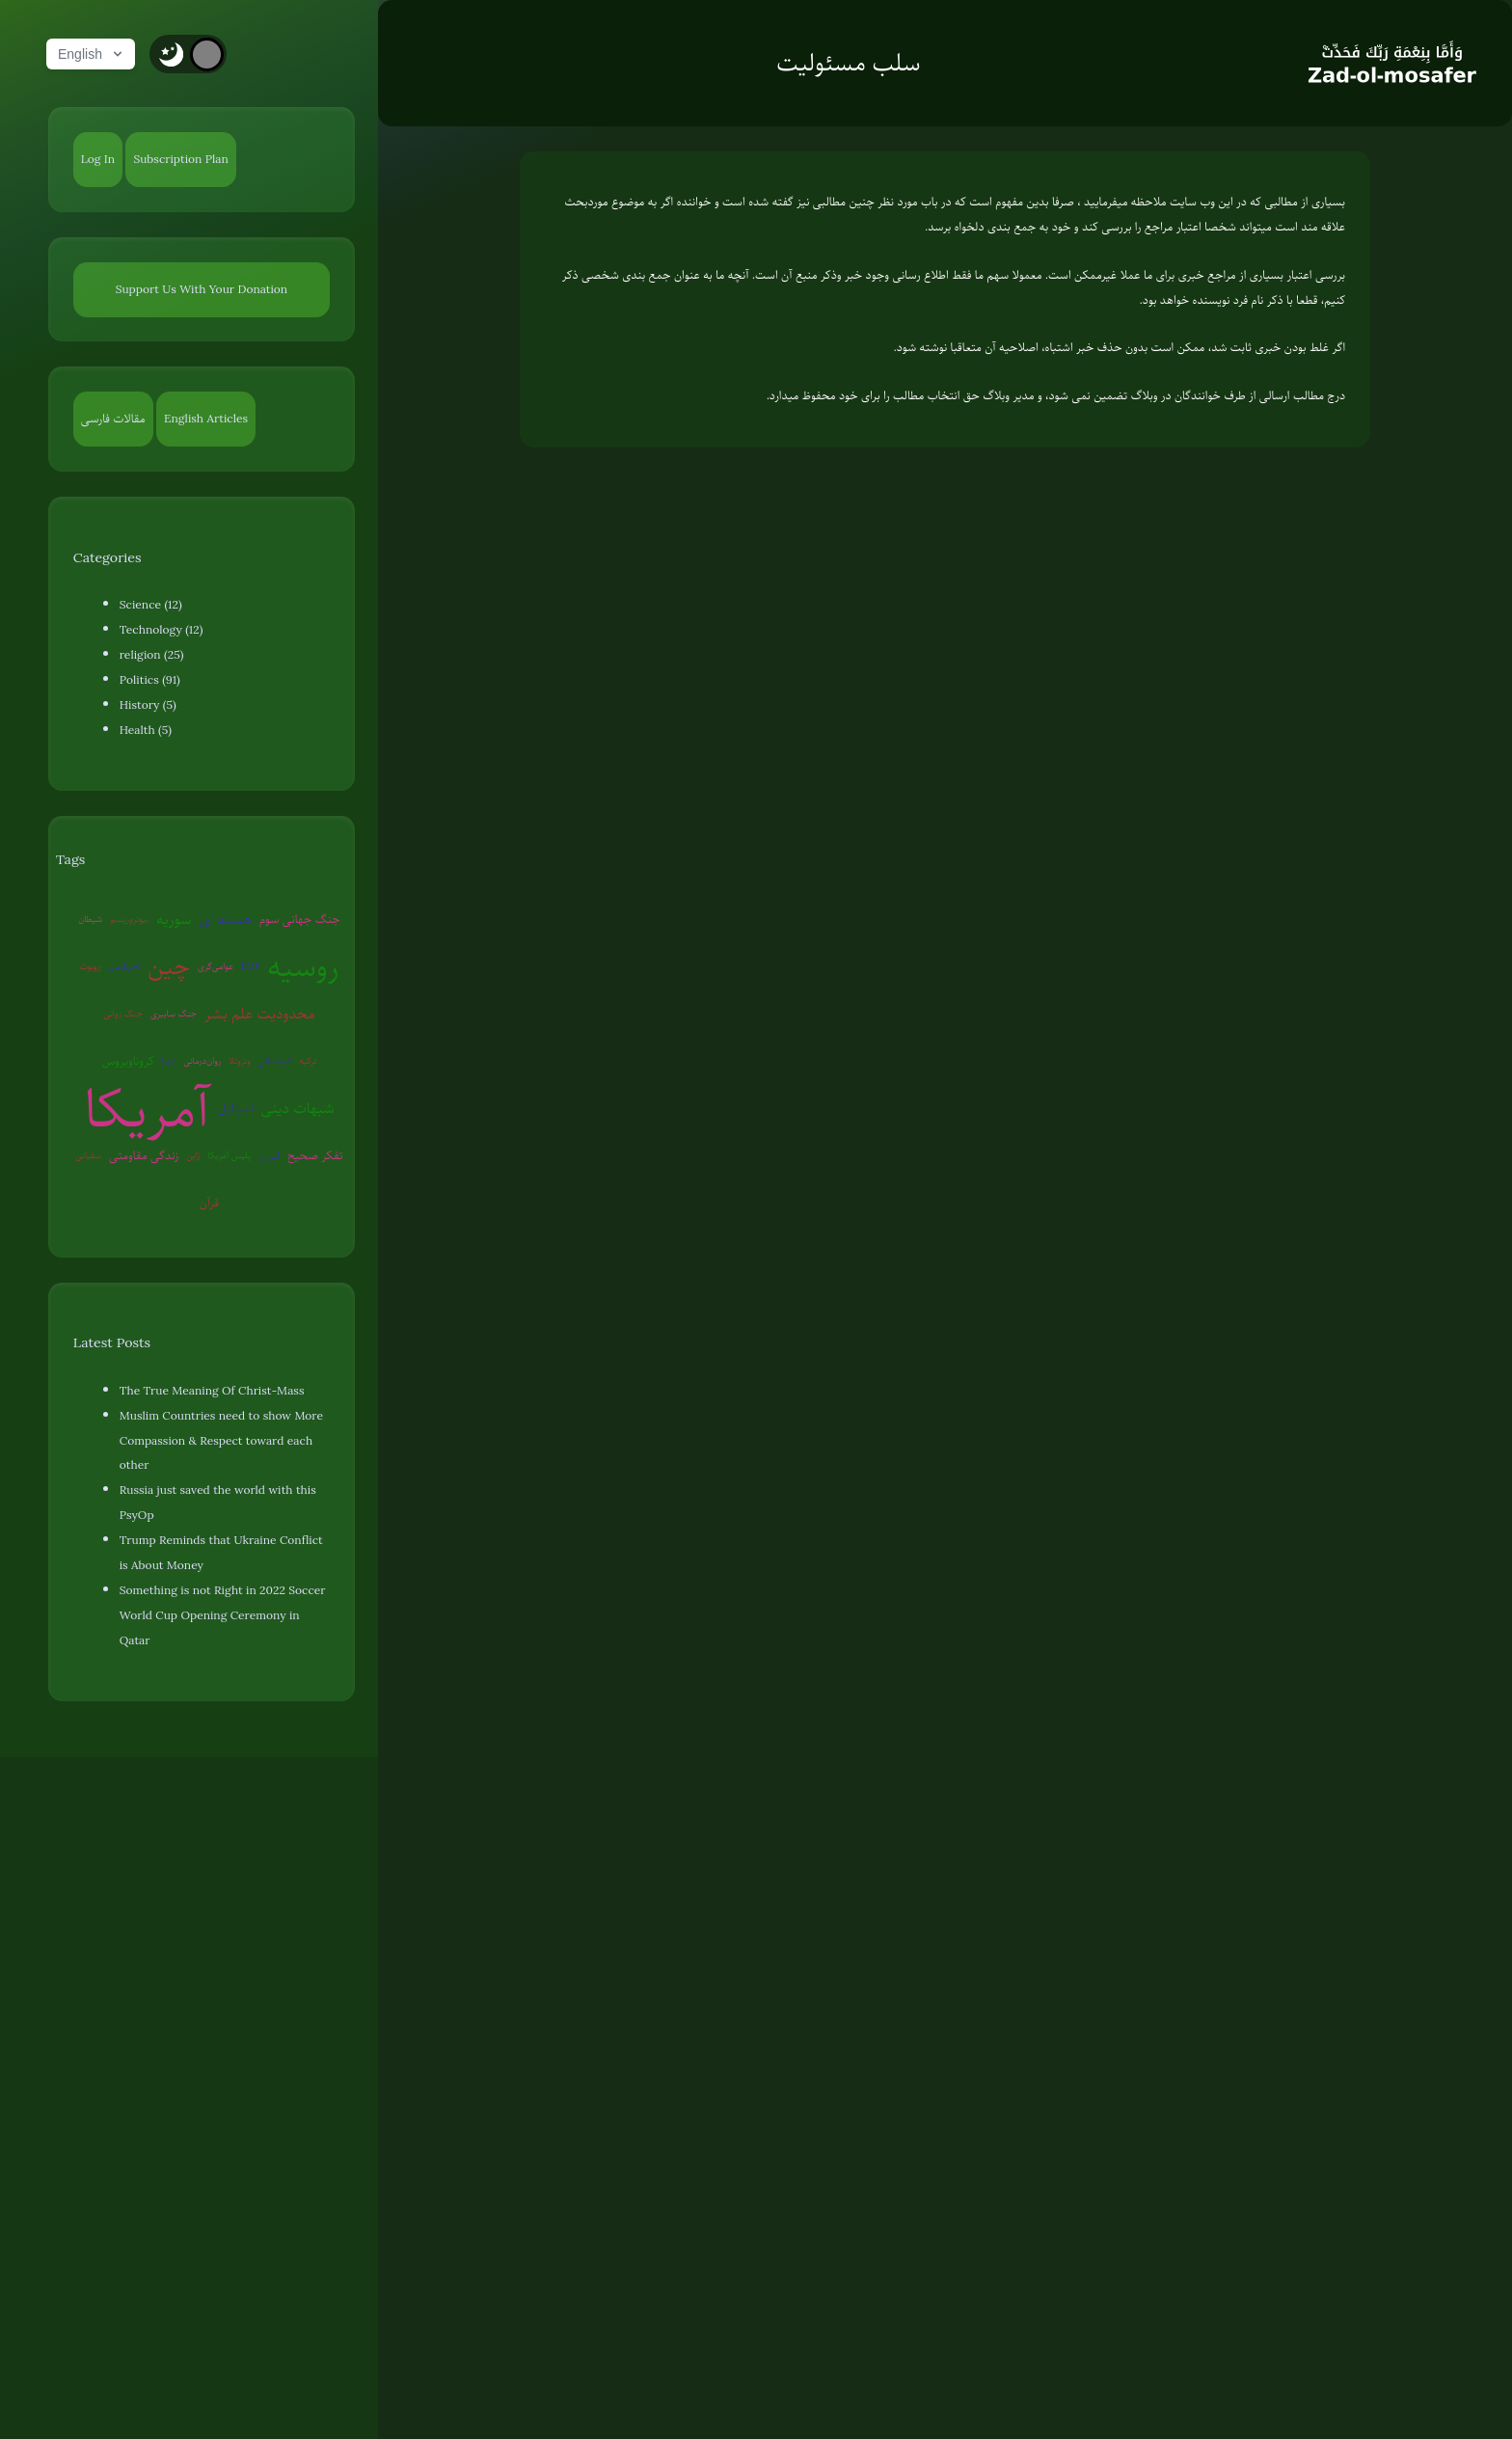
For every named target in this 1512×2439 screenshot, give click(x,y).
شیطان (90, 918)
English (91, 54)
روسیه (302, 966)
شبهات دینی (297, 1108)
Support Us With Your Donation (201, 289)
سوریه (173, 919)
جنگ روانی (123, 1013)
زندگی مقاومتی (143, 1155)
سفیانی (88, 1155)
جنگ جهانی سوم (299, 919)
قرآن (209, 1202)
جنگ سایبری (173, 1013)
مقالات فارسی (113, 418)
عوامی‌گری (215, 966)
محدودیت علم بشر (259, 1013)
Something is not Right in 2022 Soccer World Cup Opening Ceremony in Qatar (223, 1615)
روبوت (90, 966)
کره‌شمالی (275, 1060)
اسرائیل (235, 1108)
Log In (98, 159)
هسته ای (225, 919)
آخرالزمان (124, 966)
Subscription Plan (180, 159)
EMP (250, 966)
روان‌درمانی (202, 1060)
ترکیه (307, 1060)
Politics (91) (150, 680)
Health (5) (146, 730)
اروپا (169, 1060)
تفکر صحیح (315, 1155)
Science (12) (151, 604)
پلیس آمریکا (230, 1155)
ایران (269, 1155)
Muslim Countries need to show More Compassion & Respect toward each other (221, 1441)
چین (169, 966)
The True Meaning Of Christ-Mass (212, 1390)
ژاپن (193, 1155)
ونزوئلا (239, 1060)
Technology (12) (161, 629)
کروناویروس (127, 1060)
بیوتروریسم (129, 918)
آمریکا (147, 1108)
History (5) (148, 705)
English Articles (206, 418)
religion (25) (152, 654)
